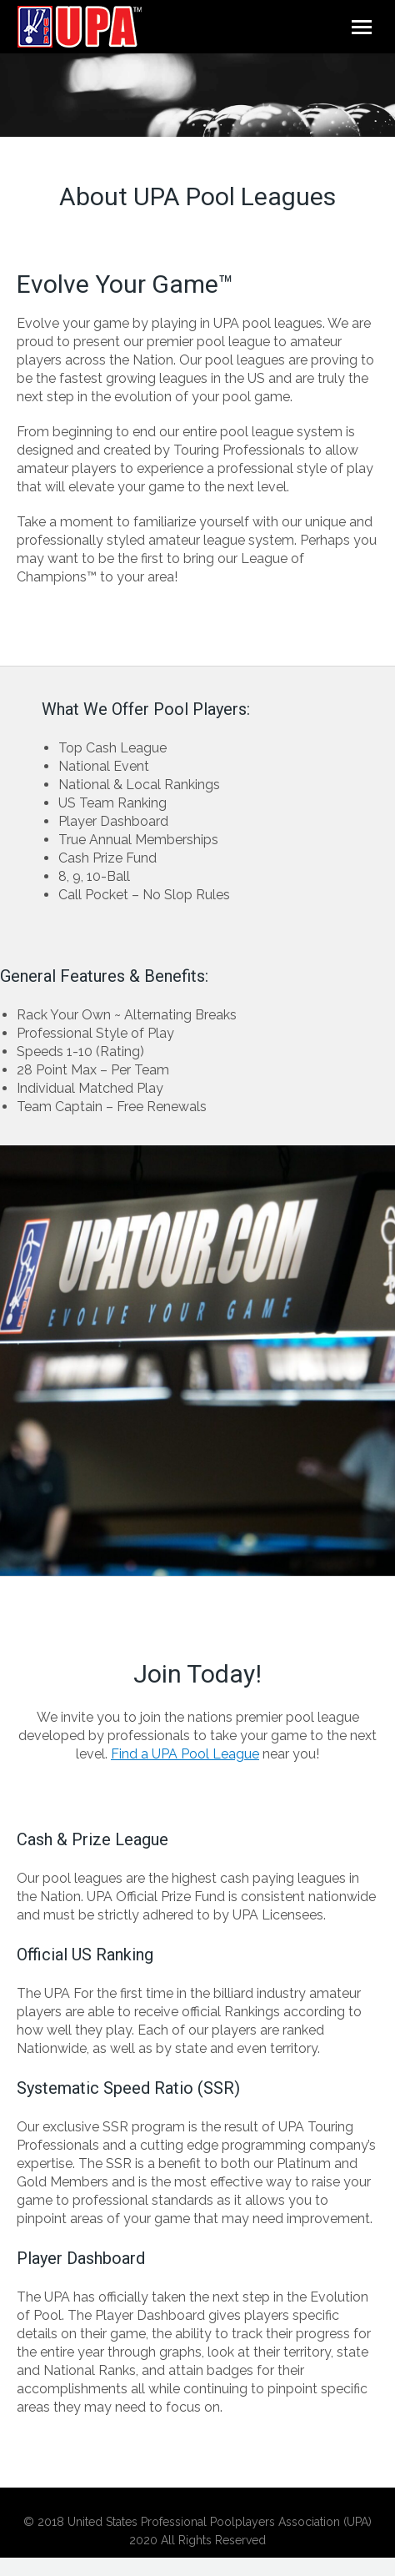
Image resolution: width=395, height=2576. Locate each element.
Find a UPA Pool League (185, 1754)
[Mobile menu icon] (361, 27)
